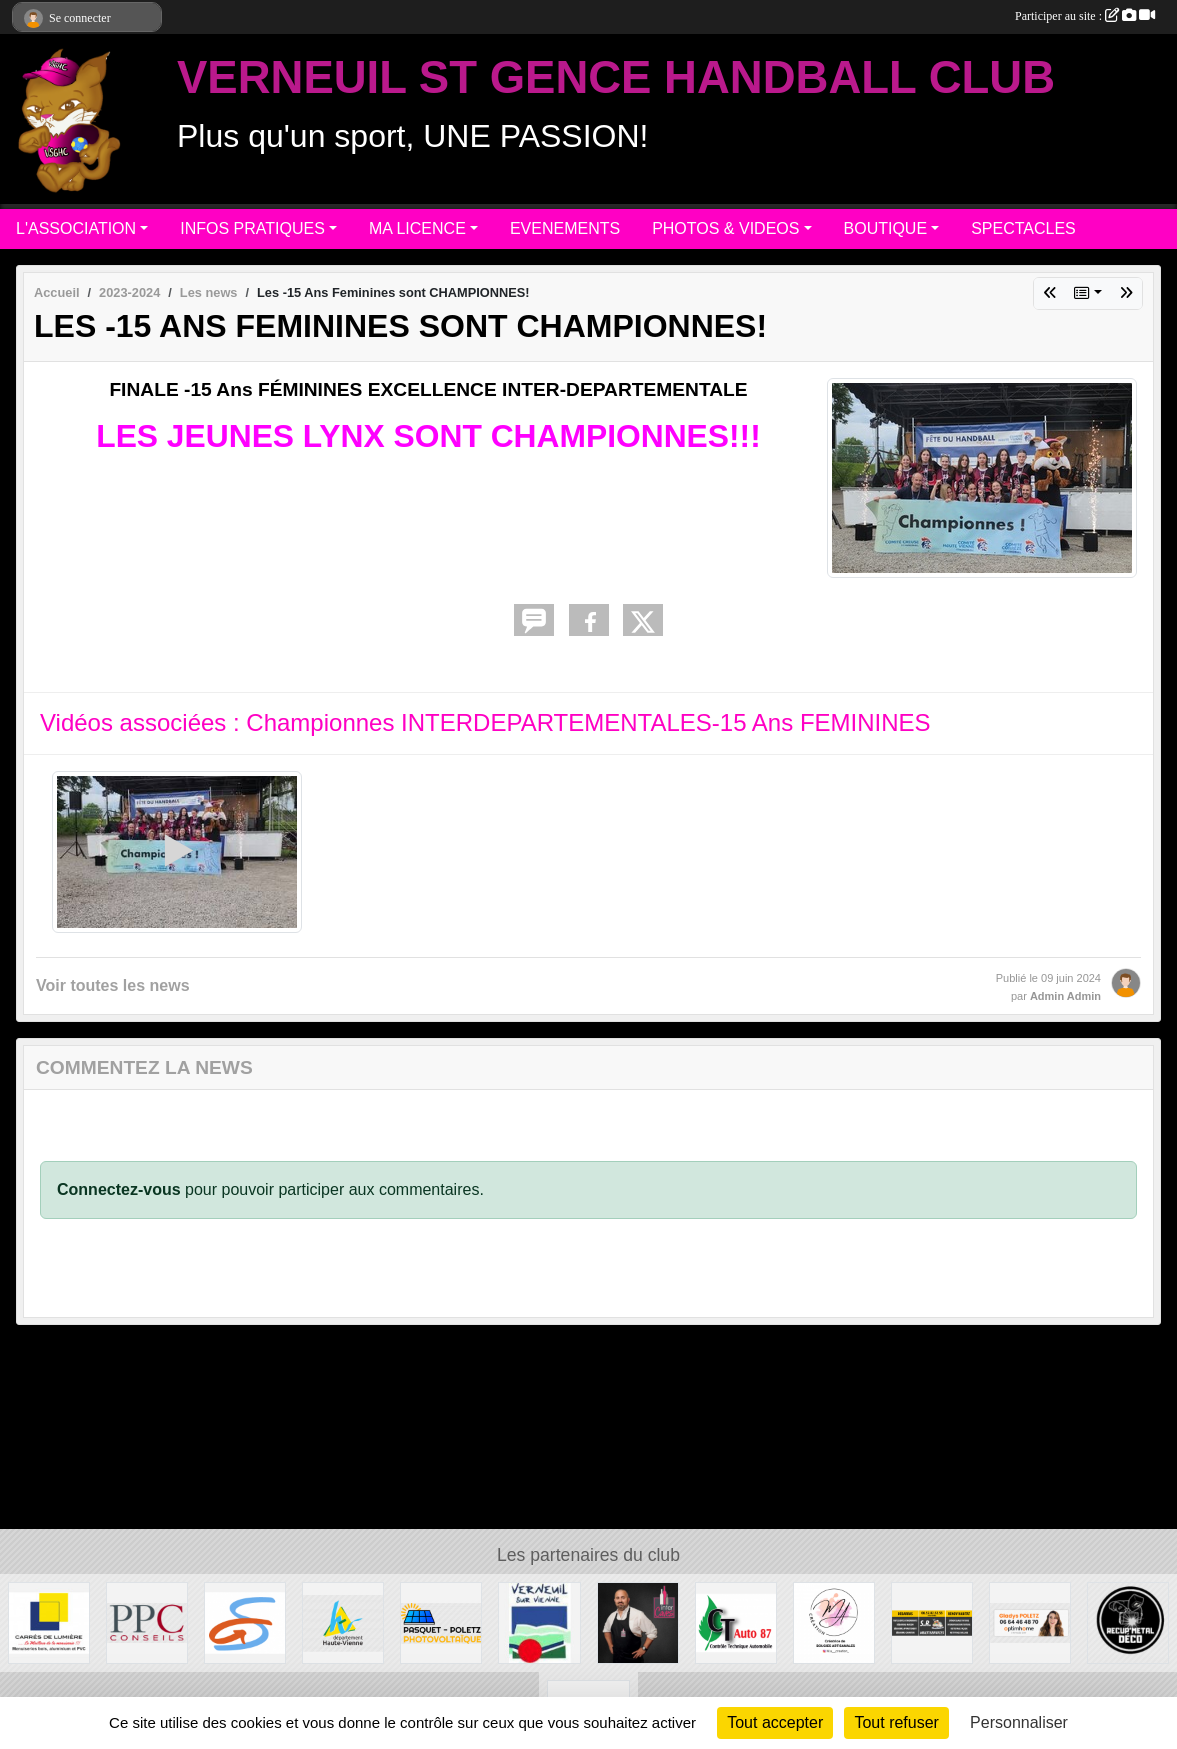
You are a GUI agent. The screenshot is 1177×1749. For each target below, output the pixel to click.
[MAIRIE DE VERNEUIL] (539, 1621)
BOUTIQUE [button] (886, 228)
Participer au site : (1085, 16)
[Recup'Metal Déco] (1128, 1621)
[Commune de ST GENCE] (245, 1621)
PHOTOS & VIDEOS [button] (725, 228)
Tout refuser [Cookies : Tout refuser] (896, 1722)
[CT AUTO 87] (736, 1621)
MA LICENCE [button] (417, 228)
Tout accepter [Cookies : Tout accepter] (775, 1722)
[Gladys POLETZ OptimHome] (1030, 1621)
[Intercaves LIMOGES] (638, 1621)
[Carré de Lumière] (49, 1621)
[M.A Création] (834, 1621)
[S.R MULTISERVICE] (932, 1621)
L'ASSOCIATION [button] (76, 228)
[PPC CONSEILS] (147, 1621)
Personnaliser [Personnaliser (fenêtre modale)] (1019, 1722)
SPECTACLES (1023, 228)
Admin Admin (1065, 996)
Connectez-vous (119, 1189)
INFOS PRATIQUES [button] (252, 228)
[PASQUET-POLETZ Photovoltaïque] (441, 1621)
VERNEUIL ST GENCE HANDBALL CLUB (616, 77)
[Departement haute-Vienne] (343, 1621)
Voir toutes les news (113, 985)
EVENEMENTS (565, 228)
